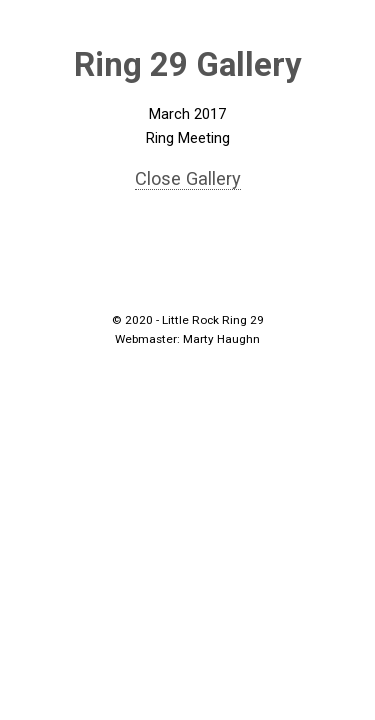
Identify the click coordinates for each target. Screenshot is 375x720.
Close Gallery (188, 178)
